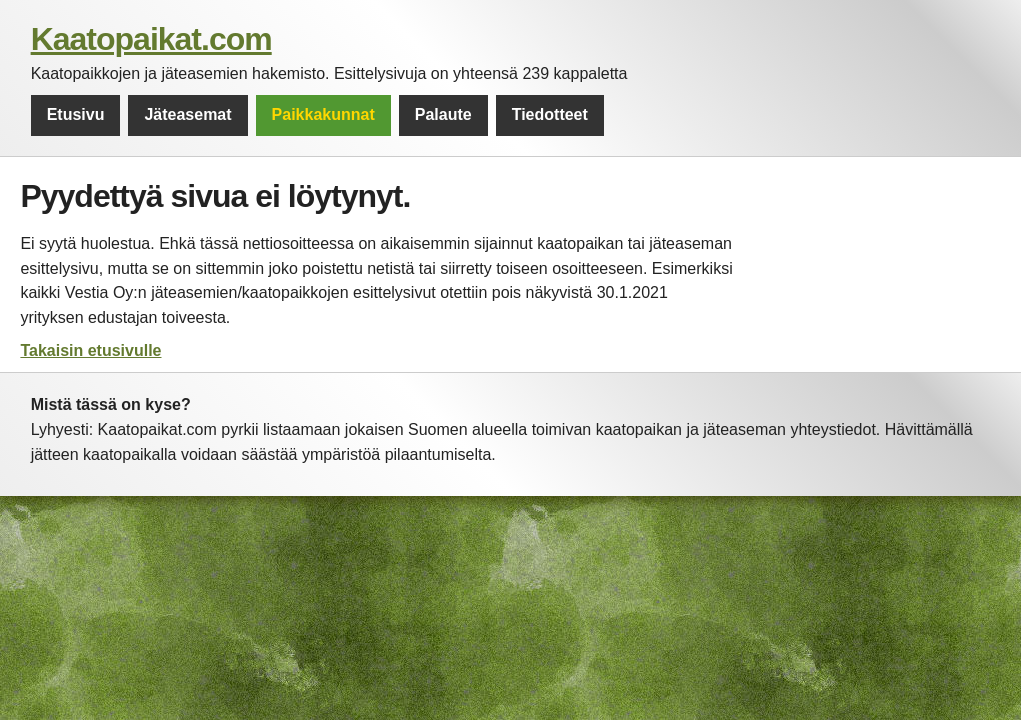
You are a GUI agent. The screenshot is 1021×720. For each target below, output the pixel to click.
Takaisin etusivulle (90, 350)
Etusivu (76, 114)
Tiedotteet (550, 114)
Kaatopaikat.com (151, 39)
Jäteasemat (187, 114)
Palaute (443, 114)
